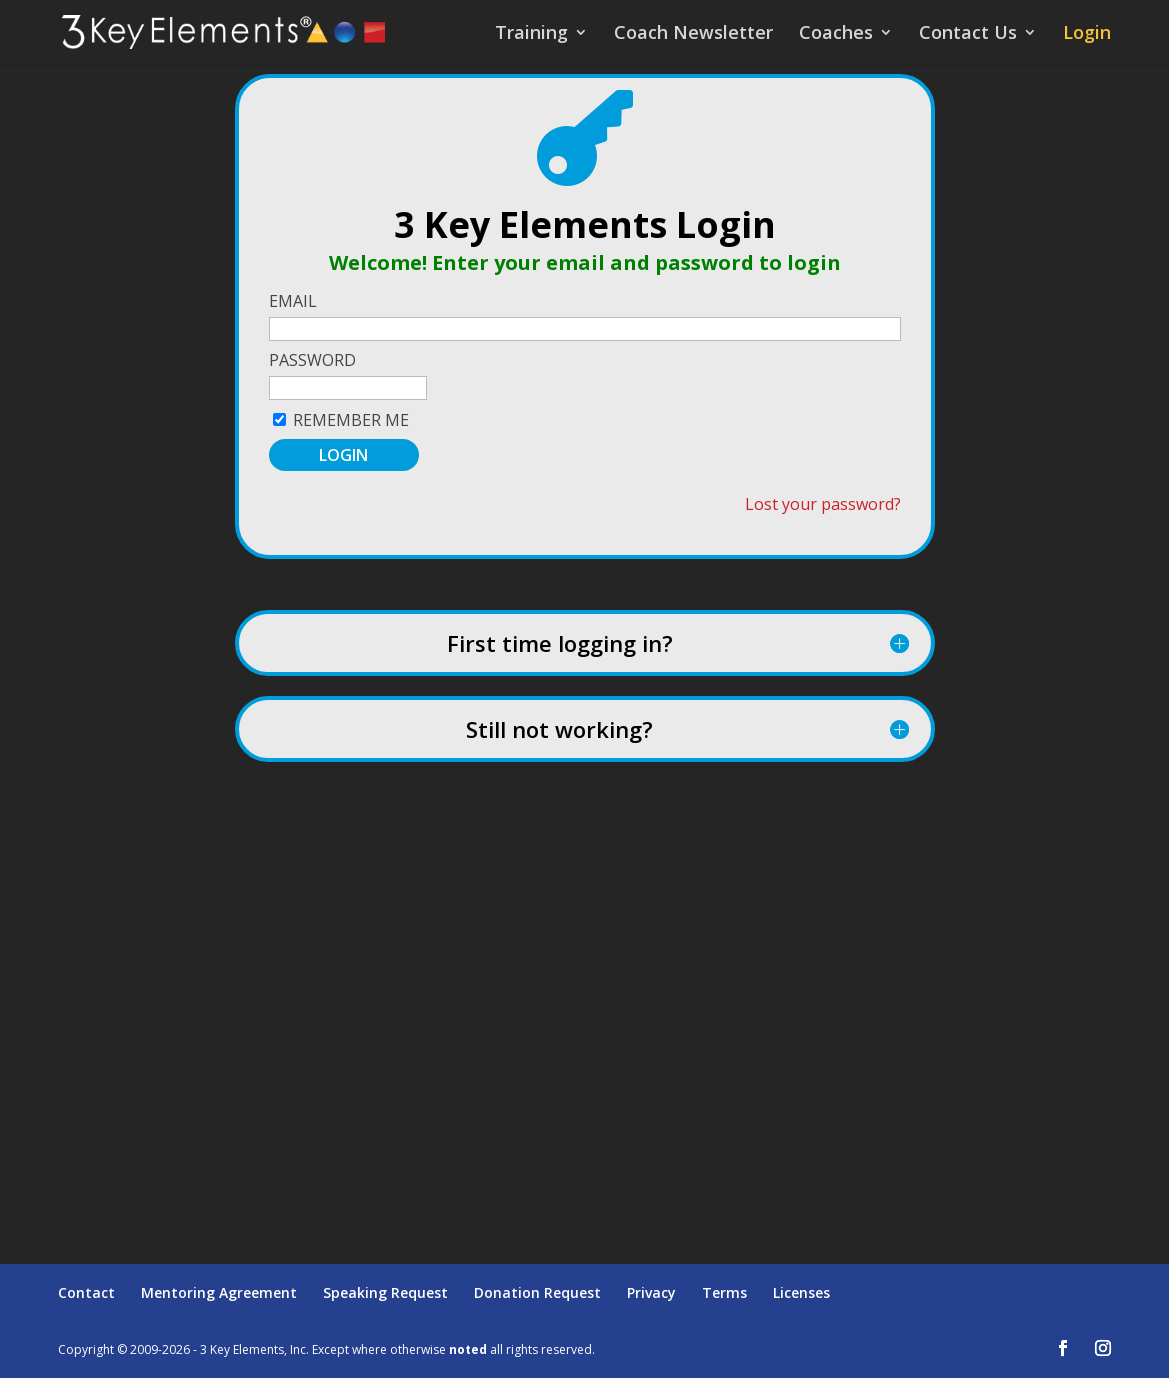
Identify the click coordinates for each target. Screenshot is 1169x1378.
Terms (724, 1292)
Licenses (801, 1292)
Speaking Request (385, 1292)
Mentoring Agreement (219, 1292)
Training (531, 34)
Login (1087, 34)
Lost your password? (823, 504)
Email (293, 301)
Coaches (836, 34)
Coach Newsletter (693, 34)
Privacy (651, 1292)
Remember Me (351, 420)
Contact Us (968, 34)
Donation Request (537, 1292)
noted (468, 1349)
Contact (86, 1292)
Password (312, 360)
